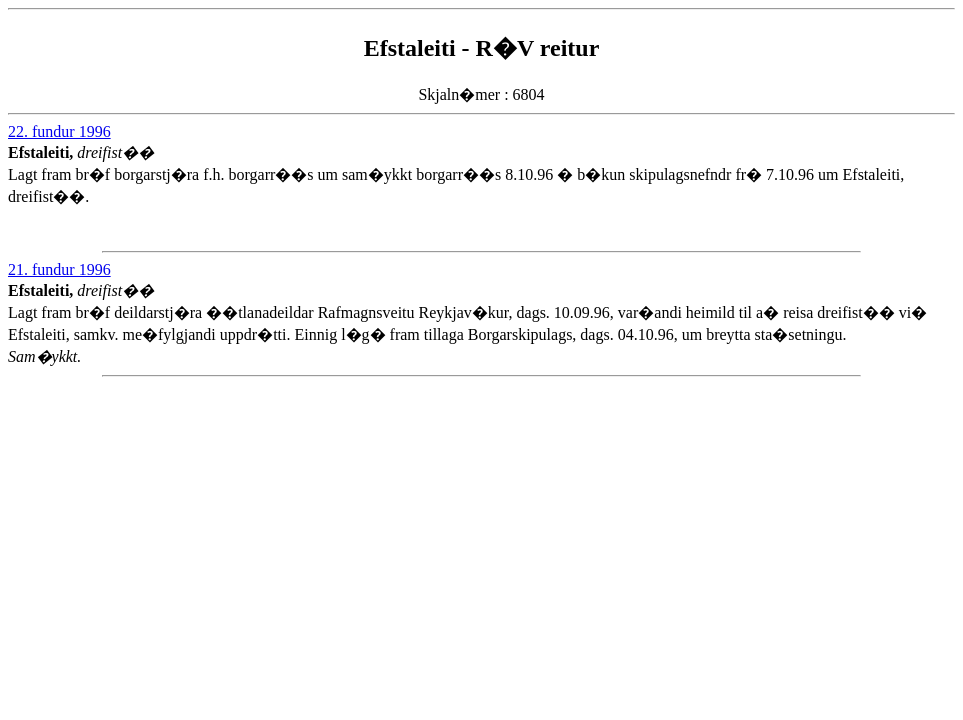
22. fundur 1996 (59, 131)
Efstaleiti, (42, 152)
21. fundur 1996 (59, 269)
